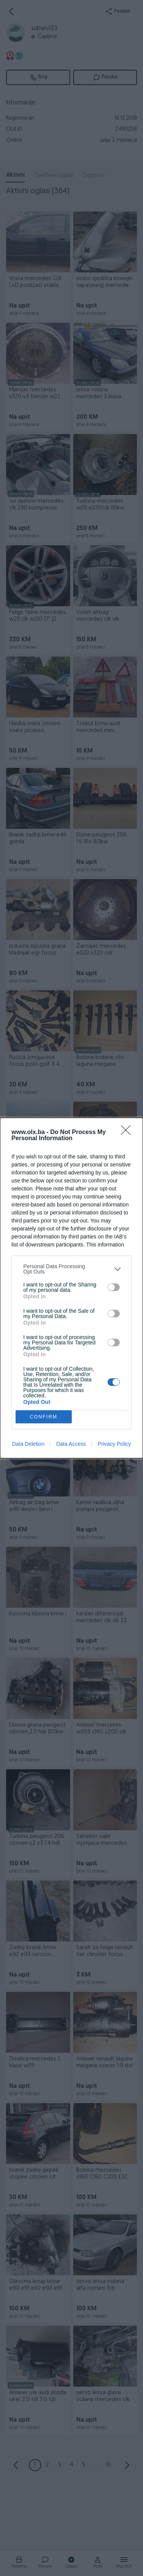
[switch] (114, 1287)
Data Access (71, 1444)
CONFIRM (43, 1417)
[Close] (128, 1132)
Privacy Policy (114, 1444)
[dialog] (71, 1288)
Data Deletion (28, 1444)
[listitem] (71, 1269)
